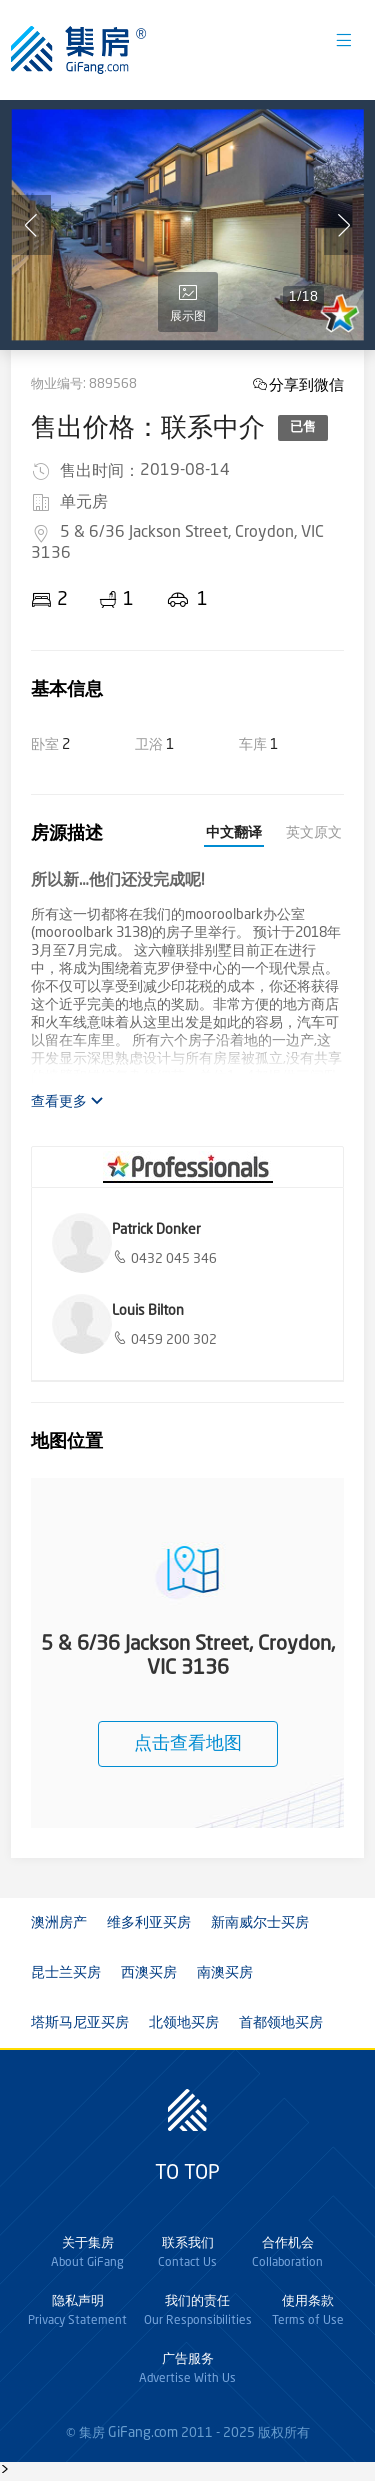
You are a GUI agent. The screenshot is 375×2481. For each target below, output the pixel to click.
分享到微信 (306, 384)
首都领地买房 (281, 2023)
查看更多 (67, 1101)
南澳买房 (225, 1973)
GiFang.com (143, 2433)
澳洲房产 (59, 1923)
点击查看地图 (188, 1744)
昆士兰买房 (66, 1973)
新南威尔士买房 (260, 1923)
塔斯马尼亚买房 (80, 2023)
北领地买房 (184, 2023)
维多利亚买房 (149, 1923)
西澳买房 (149, 1973)
